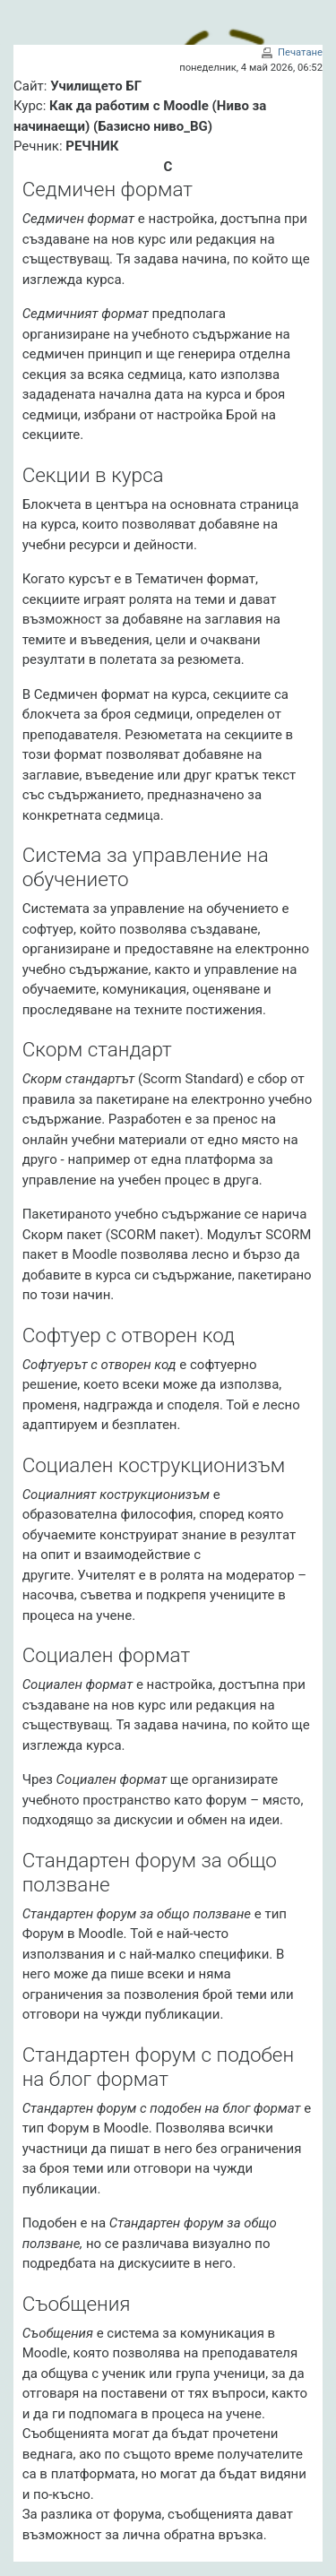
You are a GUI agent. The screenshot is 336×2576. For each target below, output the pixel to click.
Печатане (300, 52)
